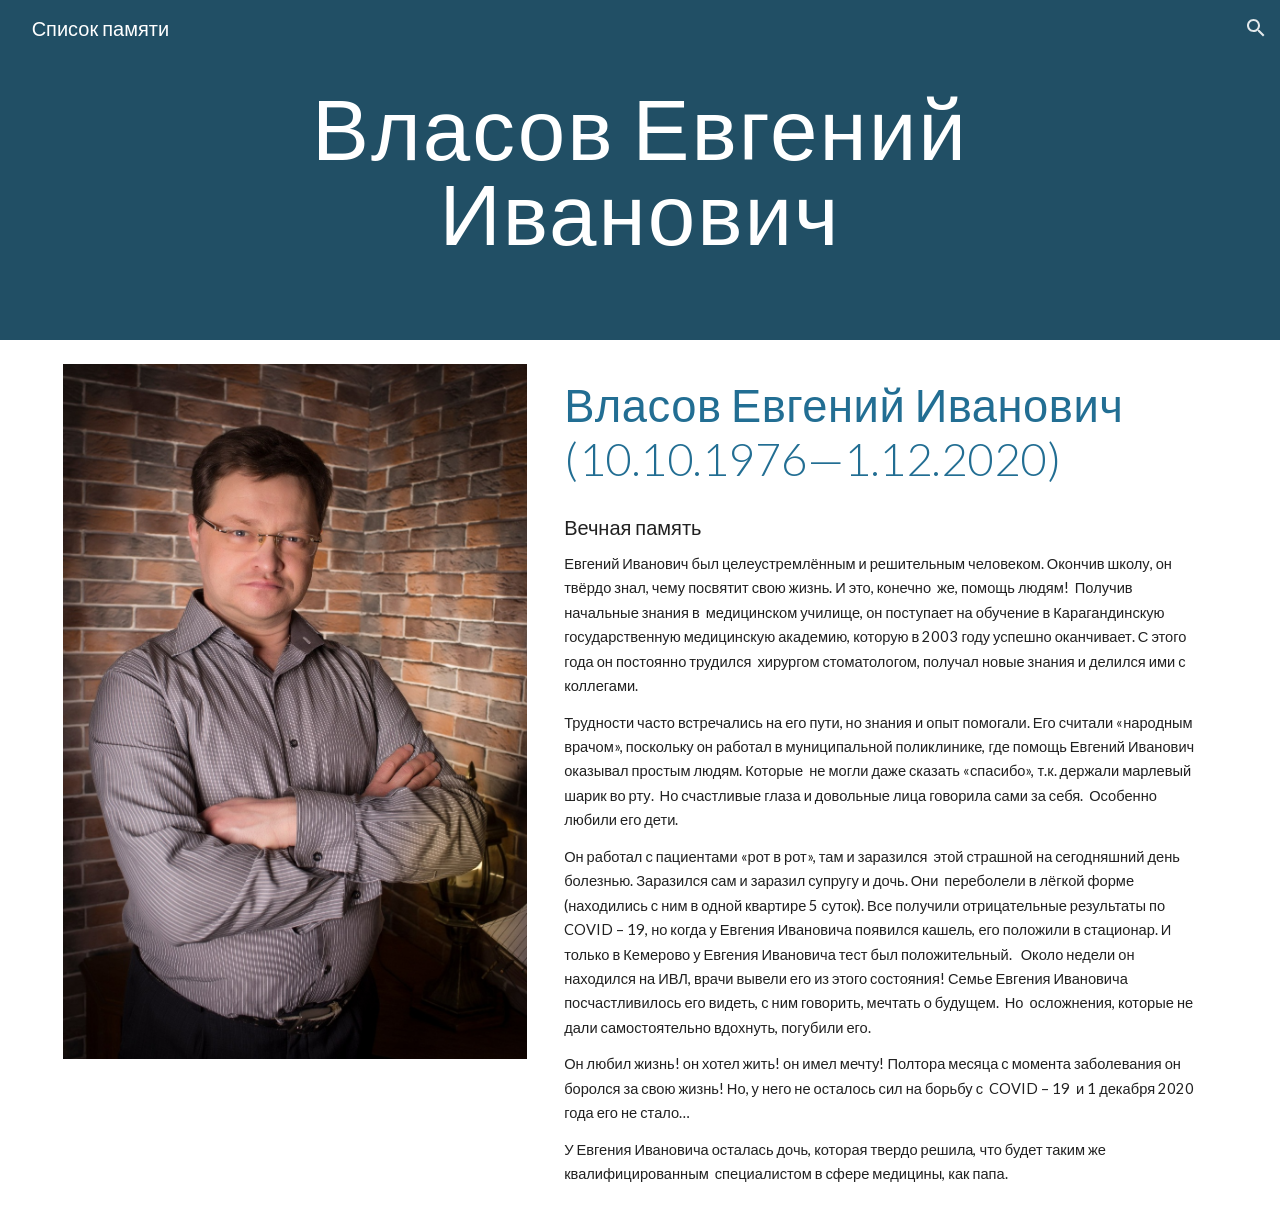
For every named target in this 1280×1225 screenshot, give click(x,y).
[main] (640, 170)
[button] (1256, 28)
